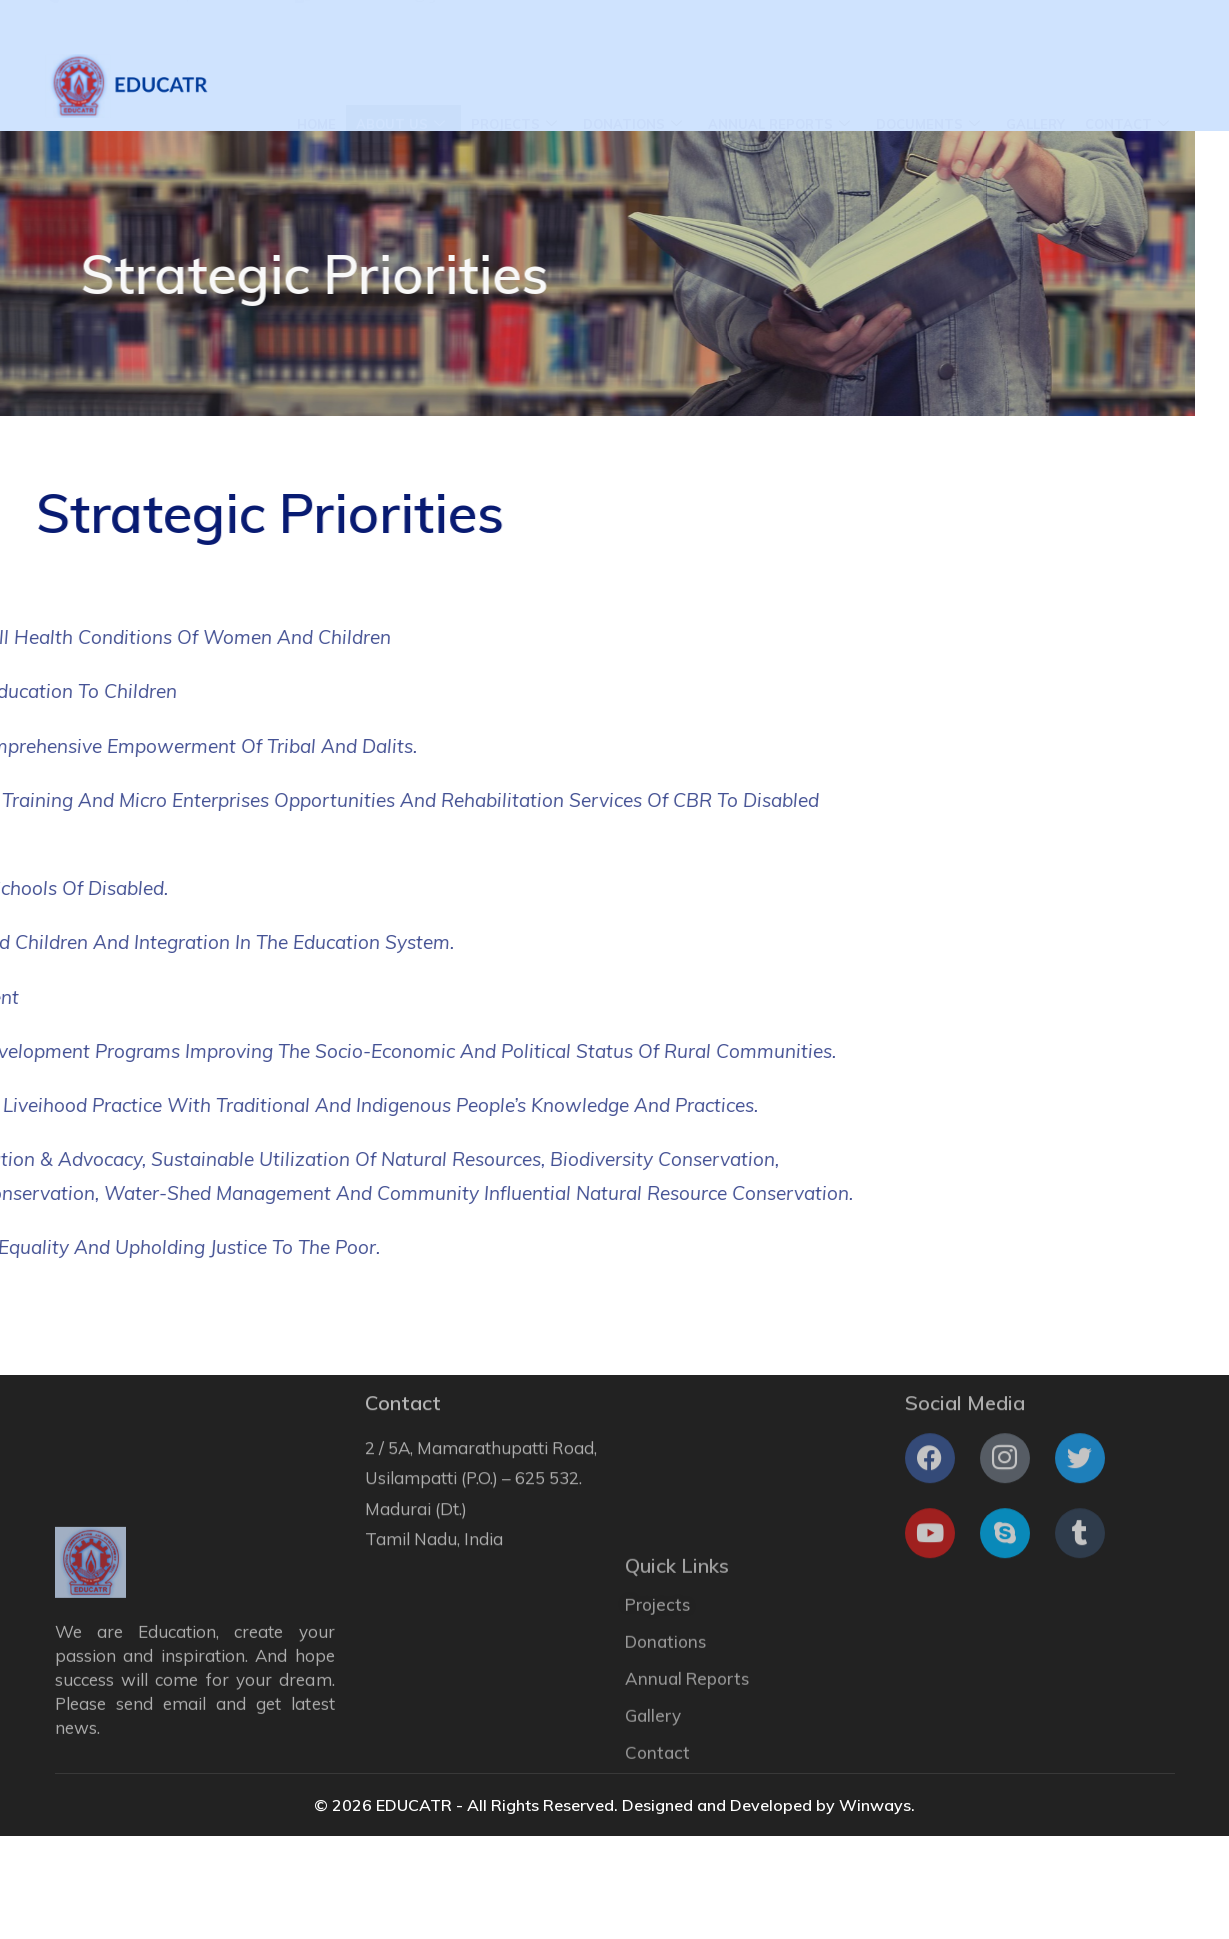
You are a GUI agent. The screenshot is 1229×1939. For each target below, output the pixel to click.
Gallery (1035, 85)
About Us (400, 86)
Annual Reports (779, 86)
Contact (1127, 86)
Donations (632, 86)
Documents (928, 86)
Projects (514, 86)
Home (316, 85)
